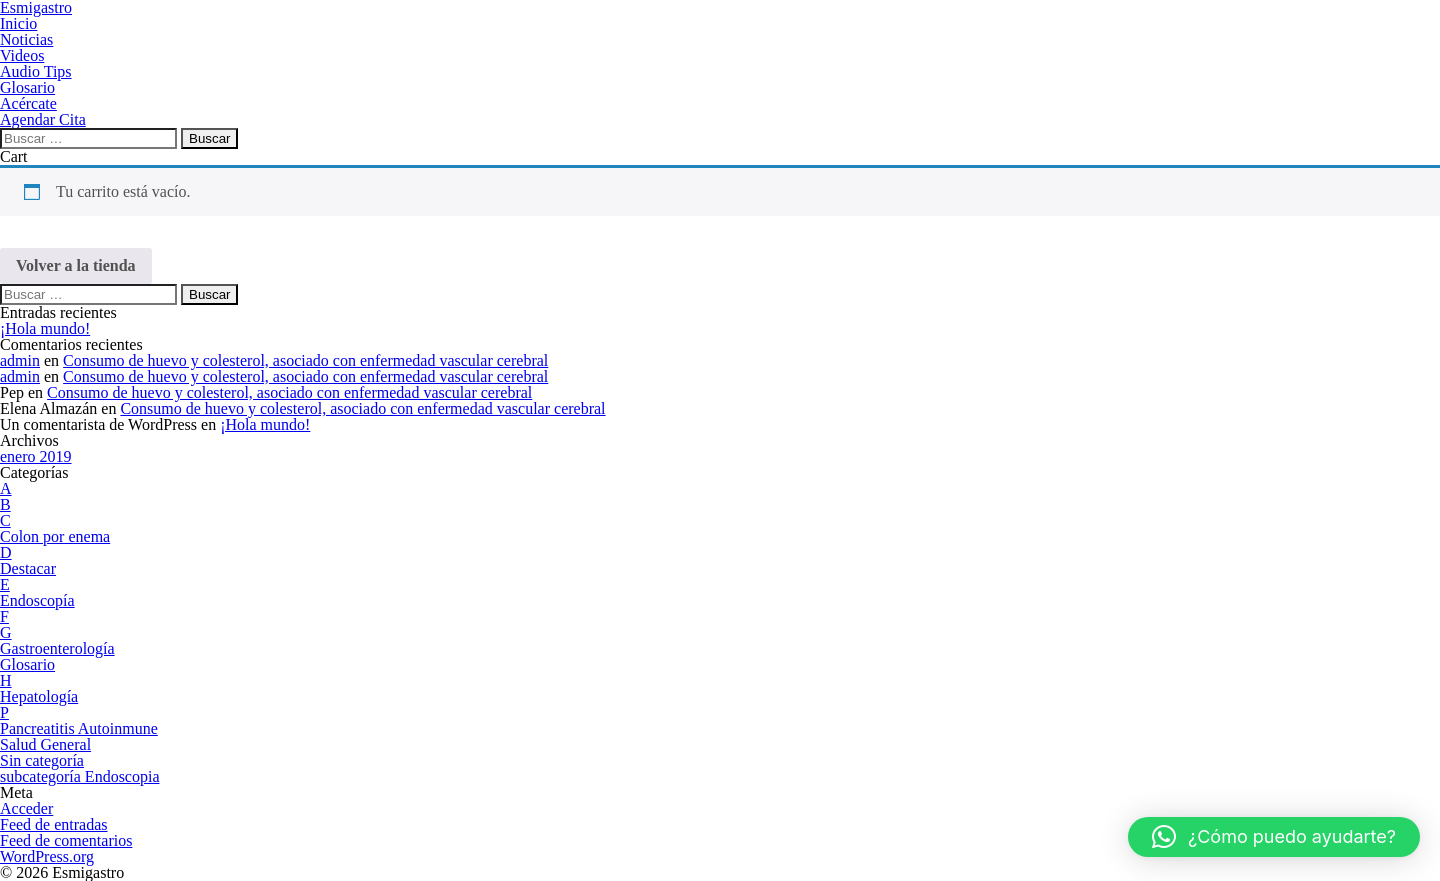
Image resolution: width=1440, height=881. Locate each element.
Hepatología (39, 696)
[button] (1274, 837)
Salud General (45, 744)
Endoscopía (37, 600)
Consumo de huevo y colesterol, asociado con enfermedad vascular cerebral (305, 360)
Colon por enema (55, 536)
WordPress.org (47, 856)
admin (20, 360)
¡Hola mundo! (45, 328)
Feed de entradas (54, 824)
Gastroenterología (57, 648)
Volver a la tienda (76, 265)
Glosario (27, 664)
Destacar (28, 568)
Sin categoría (42, 760)
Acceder (26, 808)
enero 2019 (36, 456)
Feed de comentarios (66, 840)
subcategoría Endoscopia (80, 776)
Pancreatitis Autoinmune (79, 728)
